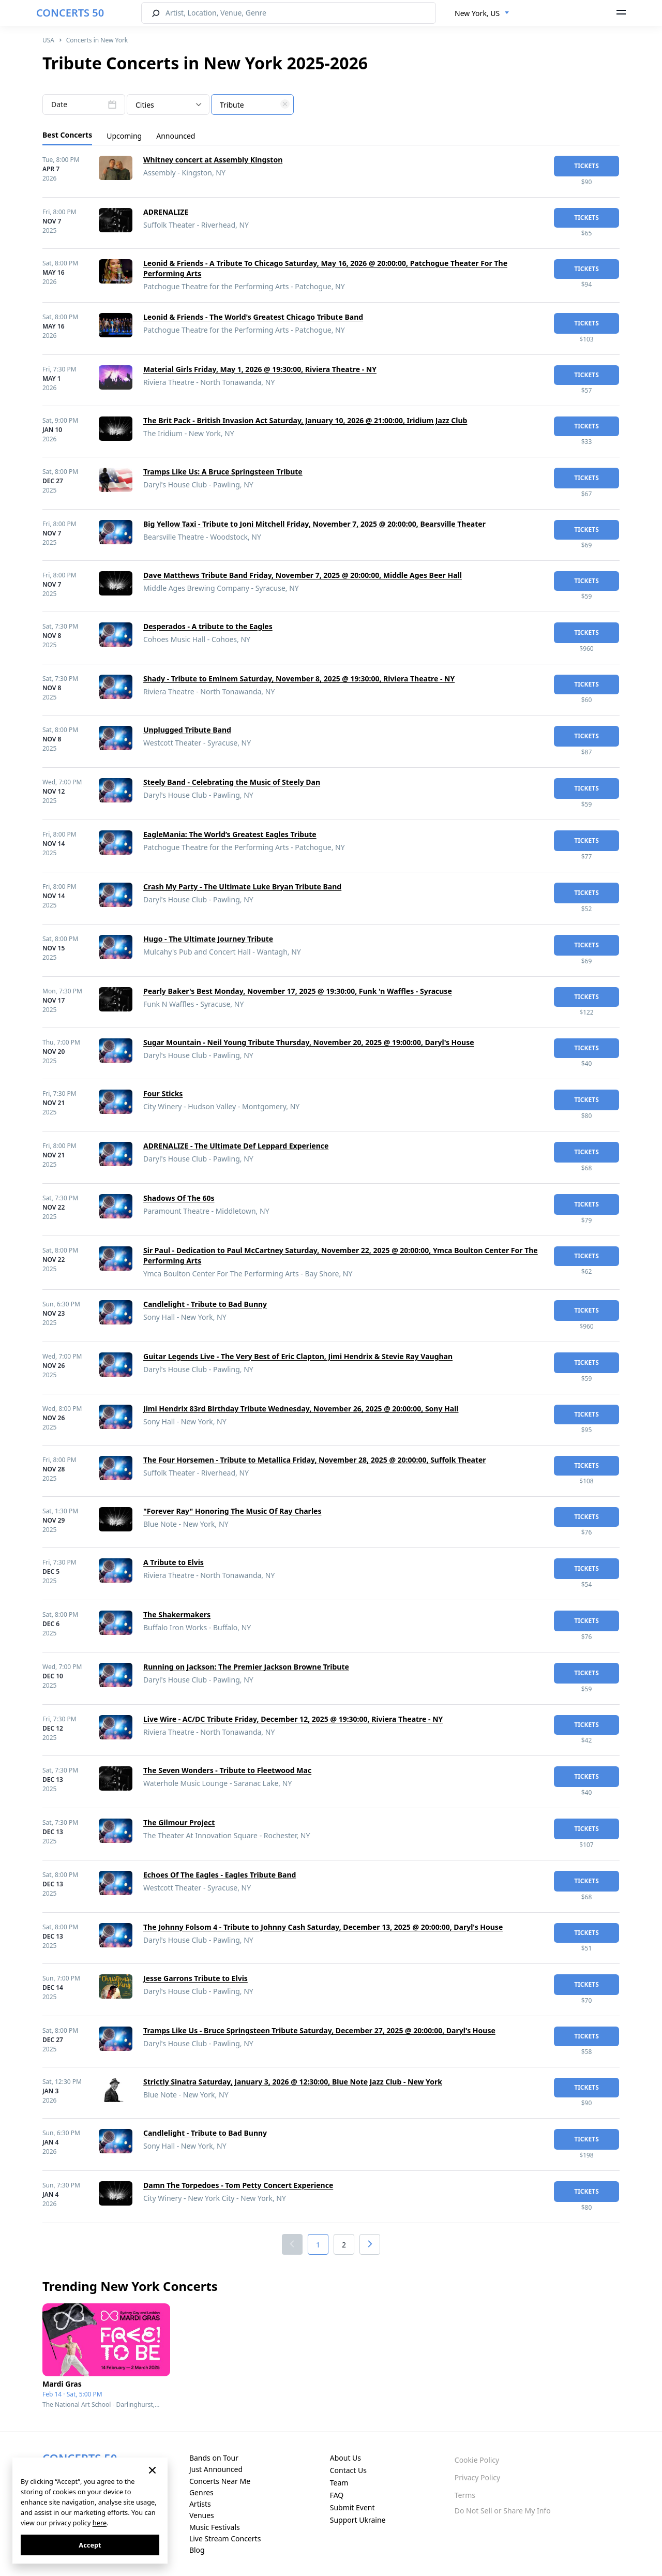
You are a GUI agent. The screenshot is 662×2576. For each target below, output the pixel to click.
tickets (586, 165)
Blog (197, 2550)
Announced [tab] (175, 136)
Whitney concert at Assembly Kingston (212, 160)
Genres (201, 2492)
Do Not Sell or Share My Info (503, 2510)
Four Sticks (163, 1093)
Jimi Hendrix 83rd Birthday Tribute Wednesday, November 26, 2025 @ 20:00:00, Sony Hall (301, 1408)
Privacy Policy (477, 2477)
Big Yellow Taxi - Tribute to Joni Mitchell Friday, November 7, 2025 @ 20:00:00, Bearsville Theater (314, 524)
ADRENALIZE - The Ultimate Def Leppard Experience (235, 1146)
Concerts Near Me (219, 2481)
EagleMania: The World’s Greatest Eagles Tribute (230, 834)
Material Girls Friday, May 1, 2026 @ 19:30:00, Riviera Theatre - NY (260, 369)
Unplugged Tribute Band (187, 730)
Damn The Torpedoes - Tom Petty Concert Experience (238, 2185)
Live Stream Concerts (225, 2538)
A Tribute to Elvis (173, 1562)
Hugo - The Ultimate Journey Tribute (208, 939)
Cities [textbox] (145, 105)
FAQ (337, 2495)
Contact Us (348, 2470)
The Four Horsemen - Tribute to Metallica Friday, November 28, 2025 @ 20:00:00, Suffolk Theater (314, 1460)
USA (48, 40)
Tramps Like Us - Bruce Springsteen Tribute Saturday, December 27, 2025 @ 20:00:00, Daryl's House (319, 2030)
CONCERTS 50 (70, 13)
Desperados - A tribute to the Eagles (208, 626)
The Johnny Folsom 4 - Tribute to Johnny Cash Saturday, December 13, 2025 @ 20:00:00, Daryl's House (323, 1927)
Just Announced (216, 2469)
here (100, 2522)
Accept (90, 2545)
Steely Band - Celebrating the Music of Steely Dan (231, 782)
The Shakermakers (176, 1614)
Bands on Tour (213, 2458)
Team (339, 2483)
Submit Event (352, 2507)
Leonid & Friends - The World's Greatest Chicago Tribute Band (253, 317)
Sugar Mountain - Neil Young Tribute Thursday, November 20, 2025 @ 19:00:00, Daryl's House (308, 1042)
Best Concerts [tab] (67, 135)
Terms (465, 2495)
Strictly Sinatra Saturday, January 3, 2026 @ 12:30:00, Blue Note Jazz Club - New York (292, 2082)
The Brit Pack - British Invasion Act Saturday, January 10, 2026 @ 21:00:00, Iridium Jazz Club (305, 420)
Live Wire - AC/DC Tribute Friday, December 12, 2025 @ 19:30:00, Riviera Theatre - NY (293, 1719)
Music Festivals (214, 2527)
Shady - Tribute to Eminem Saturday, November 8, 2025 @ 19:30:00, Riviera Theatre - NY (299, 678)
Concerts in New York (97, 40)
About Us (345, 2458)
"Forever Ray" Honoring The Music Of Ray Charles (232, 1511)
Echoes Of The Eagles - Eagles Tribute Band (219, 1875)
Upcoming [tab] (124, 136)
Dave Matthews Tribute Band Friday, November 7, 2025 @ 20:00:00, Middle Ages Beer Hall (302, 575)
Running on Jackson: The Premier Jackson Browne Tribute (246, 1667)
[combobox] (482, 13)
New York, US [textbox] (477, 13)
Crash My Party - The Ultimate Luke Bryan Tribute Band (242, 886)
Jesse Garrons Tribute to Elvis (195, 1978)
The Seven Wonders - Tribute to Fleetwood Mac (227, 1770)
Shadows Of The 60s (179, 1198)
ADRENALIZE (165, 212)
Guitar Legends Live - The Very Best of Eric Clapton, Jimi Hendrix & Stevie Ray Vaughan (298, 1356)
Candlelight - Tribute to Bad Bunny (205, 1304)
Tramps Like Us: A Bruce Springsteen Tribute (223, 472)
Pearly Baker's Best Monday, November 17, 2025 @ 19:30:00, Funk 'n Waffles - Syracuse (297, 991)
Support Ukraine (358, 2520)
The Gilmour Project (179, 1822)
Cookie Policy (477, 2460)
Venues (201, 2515)
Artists (200, 2504)
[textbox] (252, 105)
